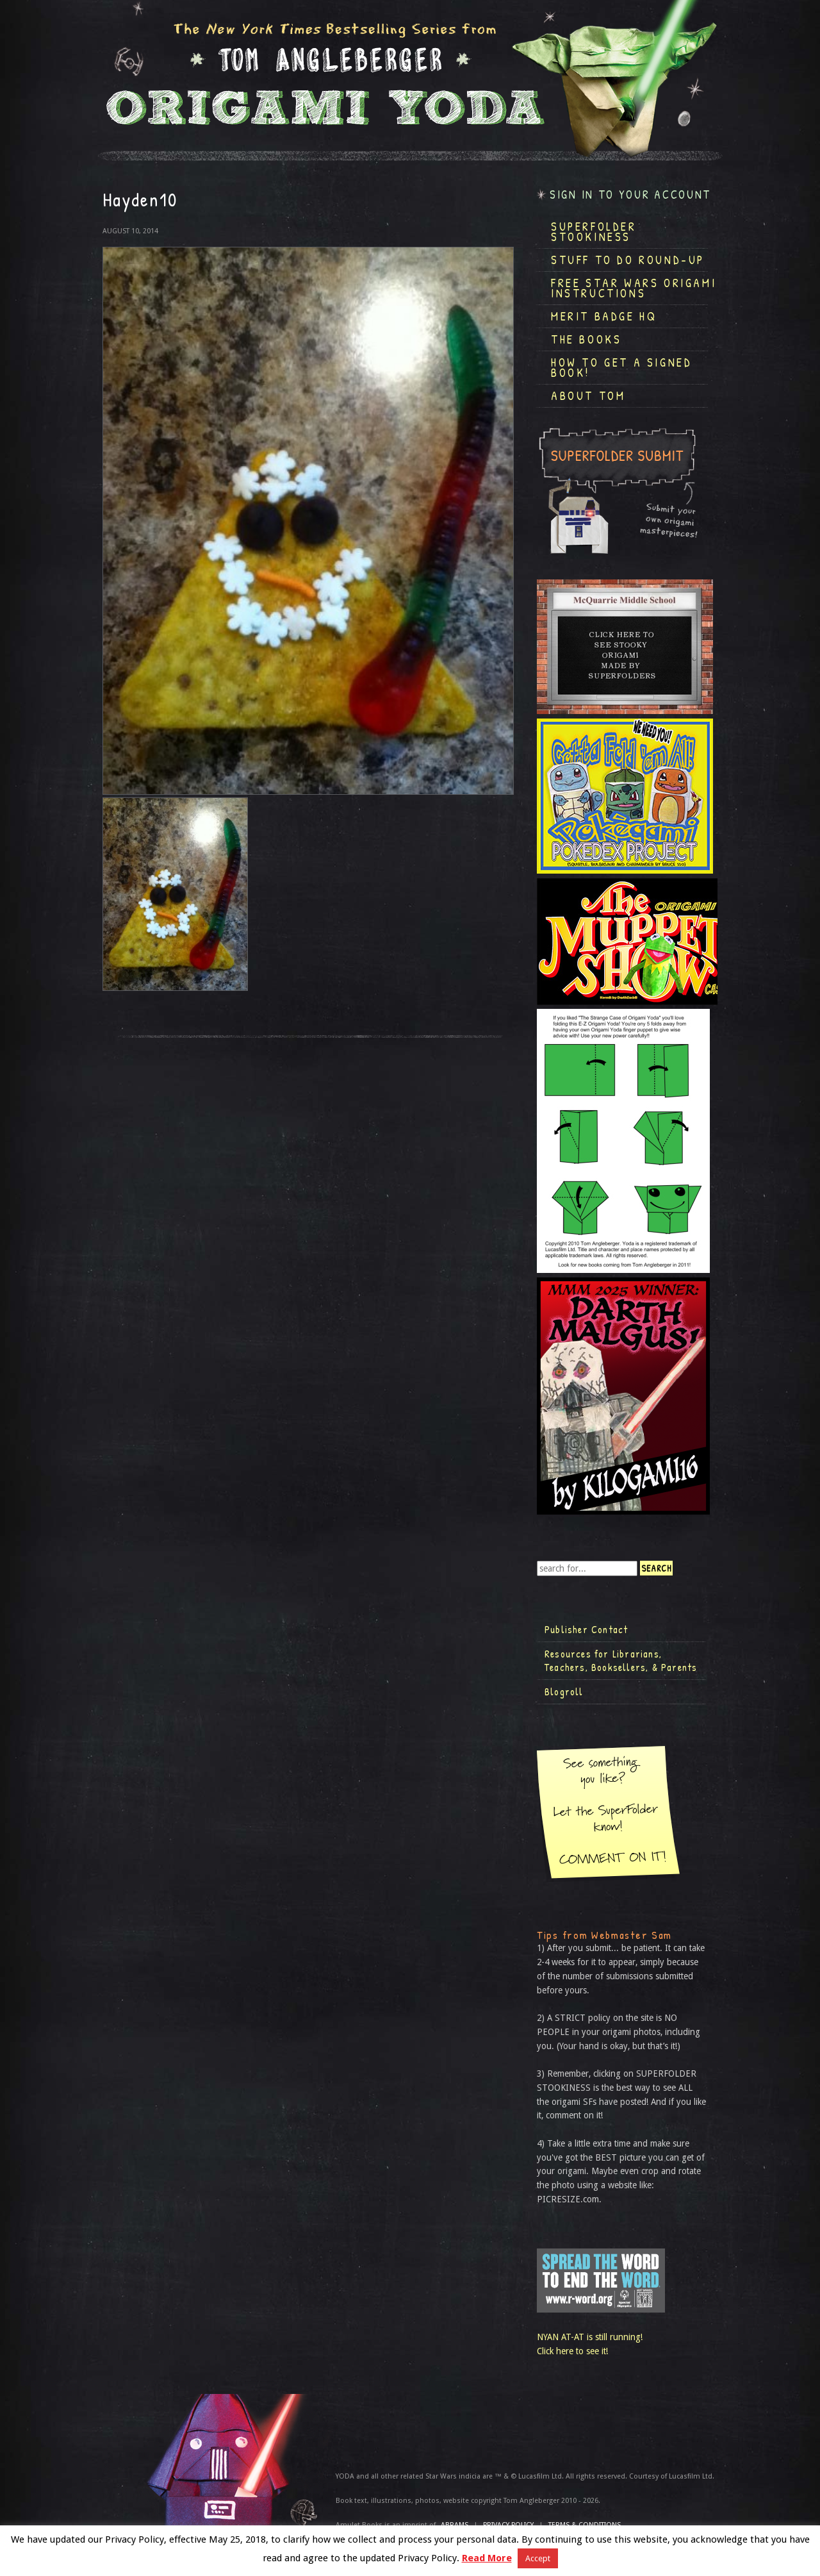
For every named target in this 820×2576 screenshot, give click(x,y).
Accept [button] (537, 2558)
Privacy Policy (508, 2525)
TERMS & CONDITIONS (584, 2525)
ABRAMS (454, 2525)
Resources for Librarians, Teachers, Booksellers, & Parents (621, 1661)
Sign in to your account (630, 195)
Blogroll (564, 1691)
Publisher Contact (586, 1629)
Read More (487, 2558)
